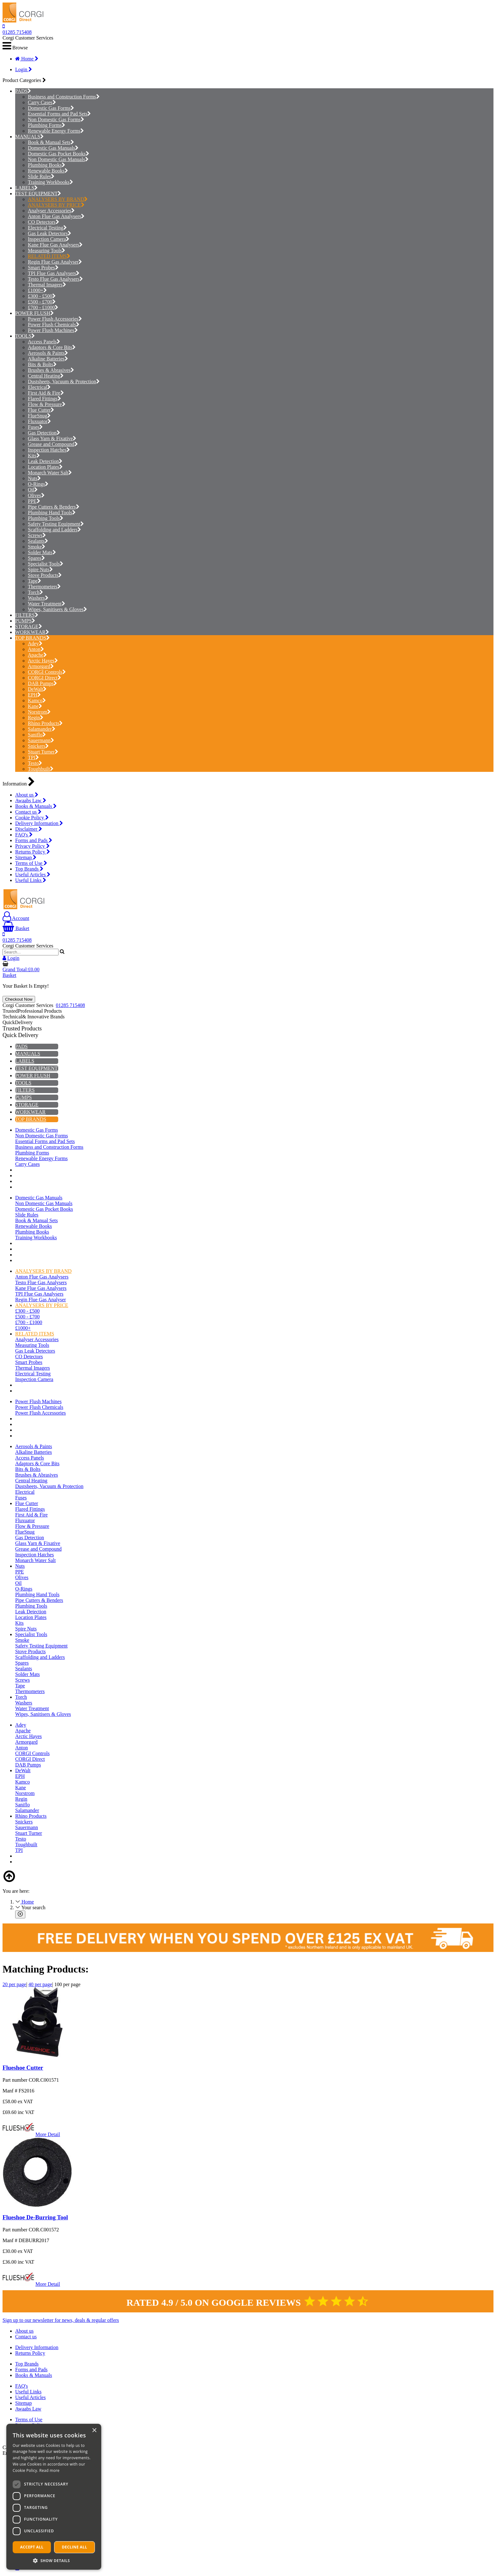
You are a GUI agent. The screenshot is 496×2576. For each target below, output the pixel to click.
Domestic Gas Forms (51, 108)
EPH (34, 694)
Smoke (36, 546)
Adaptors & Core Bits (52, 347)
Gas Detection (44, 432)
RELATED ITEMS (49, 256)
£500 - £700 (42, 301)
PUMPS (23, 620)
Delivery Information (39, 823)
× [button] (94, 2430)
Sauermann (41, 740)
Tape (34, 581)
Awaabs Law (30, 800)
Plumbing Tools (45, 518)
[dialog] (53, 2497)
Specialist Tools (45, 563)
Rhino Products (45, 723)
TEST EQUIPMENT (36, 193)
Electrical (39, 387)
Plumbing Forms (46, 125)
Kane (35, 706)
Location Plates (45, 467)
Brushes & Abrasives (51, 370)
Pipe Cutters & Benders (53, 507)
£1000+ (37, 290)
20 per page (14, 1984)
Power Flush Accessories (55, 319)
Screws (37, 535)
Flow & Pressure (46, 404)
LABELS (24, 188)
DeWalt (37, 689)
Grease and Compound (53, 444)
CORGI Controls (47, 672)
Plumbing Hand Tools (52, 512)
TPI (33, 757)
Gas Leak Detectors (49, 233)
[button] (54, 2560)
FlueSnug (39, 415)
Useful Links (30, 880)
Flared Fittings (44, 398)
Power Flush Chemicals (53, 324)
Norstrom (39, 712)
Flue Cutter (41, 410)
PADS (21, 91)
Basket (16, 928)
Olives (36, 495)
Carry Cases (42, 102)
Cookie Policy (32, 817)
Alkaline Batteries (48, 358)
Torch (35, 592)
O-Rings (38, 484)
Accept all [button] (32, 2547)
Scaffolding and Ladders (54, 529)
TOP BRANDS (30, 638)
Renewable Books (48, 170)
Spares (36, 558)
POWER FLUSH (32, 313)
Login (23, 69)
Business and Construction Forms (64, 96)
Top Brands (29, 869)
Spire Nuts (40, 569)
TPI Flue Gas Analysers (53, 273)
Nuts (34, 478)
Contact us (28, 812)
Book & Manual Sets (51, 142)
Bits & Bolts (42, 364)
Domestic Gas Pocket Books (58, 153)
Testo (35, 763)
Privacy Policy (32, 846)
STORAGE (27, 626)
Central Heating (46, 375)
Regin (35, 717)
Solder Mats (42, 552)
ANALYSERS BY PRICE (56, 205)
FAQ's (24, 834)
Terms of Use (31, 863)
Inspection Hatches (49, 450)
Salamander (41, 729)
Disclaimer (28, 829)
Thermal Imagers (47, 284)
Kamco (37, 700)
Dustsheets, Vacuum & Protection (64, 381)
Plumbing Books (46, 165)
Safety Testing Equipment (56, 524)
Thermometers (44, 586)
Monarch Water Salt (50, 472)
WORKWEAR (30, 632)
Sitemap (25, 857)
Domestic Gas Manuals (53, 148)
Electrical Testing (47, 227)
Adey (35, 643)
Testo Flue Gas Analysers (55, 279)
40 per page (40, 1984)
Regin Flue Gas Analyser (55, 262)
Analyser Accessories (51, 210)
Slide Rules (41, 176)
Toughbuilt (40, 769)
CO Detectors (43, 222)
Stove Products (45, 575)
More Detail (47, 2134)
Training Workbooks (50, 182)
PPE (34, 501)
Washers (38, 598)
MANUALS (27, 136)
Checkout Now (19, 999)
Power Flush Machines (53, 330)
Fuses (35, 427)
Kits (34, 455)
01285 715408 (17, 32)
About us (26, 794)
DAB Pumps (42, 683)
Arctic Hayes (43, 660)
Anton (36, 649)
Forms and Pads (33, 840)
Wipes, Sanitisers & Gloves (57, 609)
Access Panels (44, 341)
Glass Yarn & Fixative (52, 438)
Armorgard (41, 666)
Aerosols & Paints (48, 353)
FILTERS (25, 615)
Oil (33, 489)
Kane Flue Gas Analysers (55, 244)
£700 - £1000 (43, 307)
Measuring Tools (46, 250)
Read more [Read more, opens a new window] (49, 2470)
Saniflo (37, 734)
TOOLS (23, 336)
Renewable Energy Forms (56, 131)
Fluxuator (39, 421)
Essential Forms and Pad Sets (59, 113)
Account (16, 918)
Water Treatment (46, 603)
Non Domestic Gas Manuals (58, 159)
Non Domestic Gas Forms (56, 119)
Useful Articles (32, 874)
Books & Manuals (36, 806)
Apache (37, 655)
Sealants (38, 541)
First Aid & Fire (46, 393)
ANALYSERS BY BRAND (58, 199)
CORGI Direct (44, 677)
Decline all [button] (74, 2547)
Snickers (38, 746)
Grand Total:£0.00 (21, 969)
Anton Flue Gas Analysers (56, 216)
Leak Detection (45, 461)
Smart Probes (43, 267)
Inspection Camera (48, 239)
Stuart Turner (43, 751)
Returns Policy (32, 851)
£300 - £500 (42, 296)
